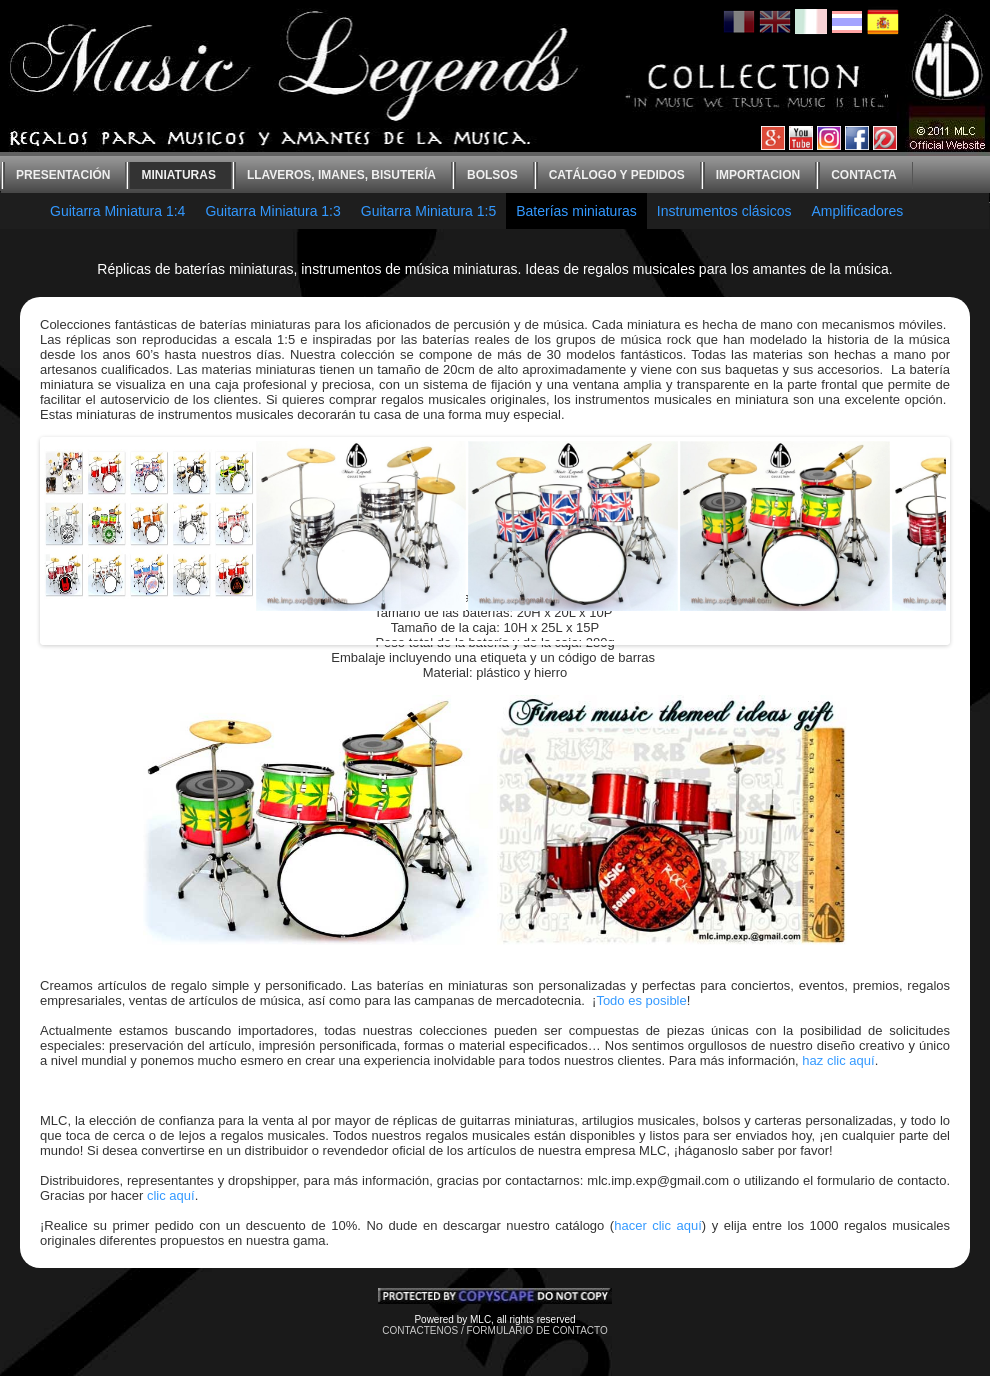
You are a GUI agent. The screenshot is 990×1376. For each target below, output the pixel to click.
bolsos (492, 175)
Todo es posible (641, 1000)
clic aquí (171, 1195)
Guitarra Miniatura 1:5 (428, 211)
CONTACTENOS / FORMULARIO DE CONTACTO (495, 1330)
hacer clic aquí (658, 1225)
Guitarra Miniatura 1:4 (117, 211)
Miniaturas (178, 175)
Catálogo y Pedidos (617, 175)
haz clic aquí (838, 1060)
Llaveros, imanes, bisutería (341, 175)
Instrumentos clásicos (724, 211)
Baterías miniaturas (576, 211)
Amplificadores (857, 211)
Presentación (63, 175)
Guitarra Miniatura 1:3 (272, 211)
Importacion (758, 175)
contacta (864, 175)
